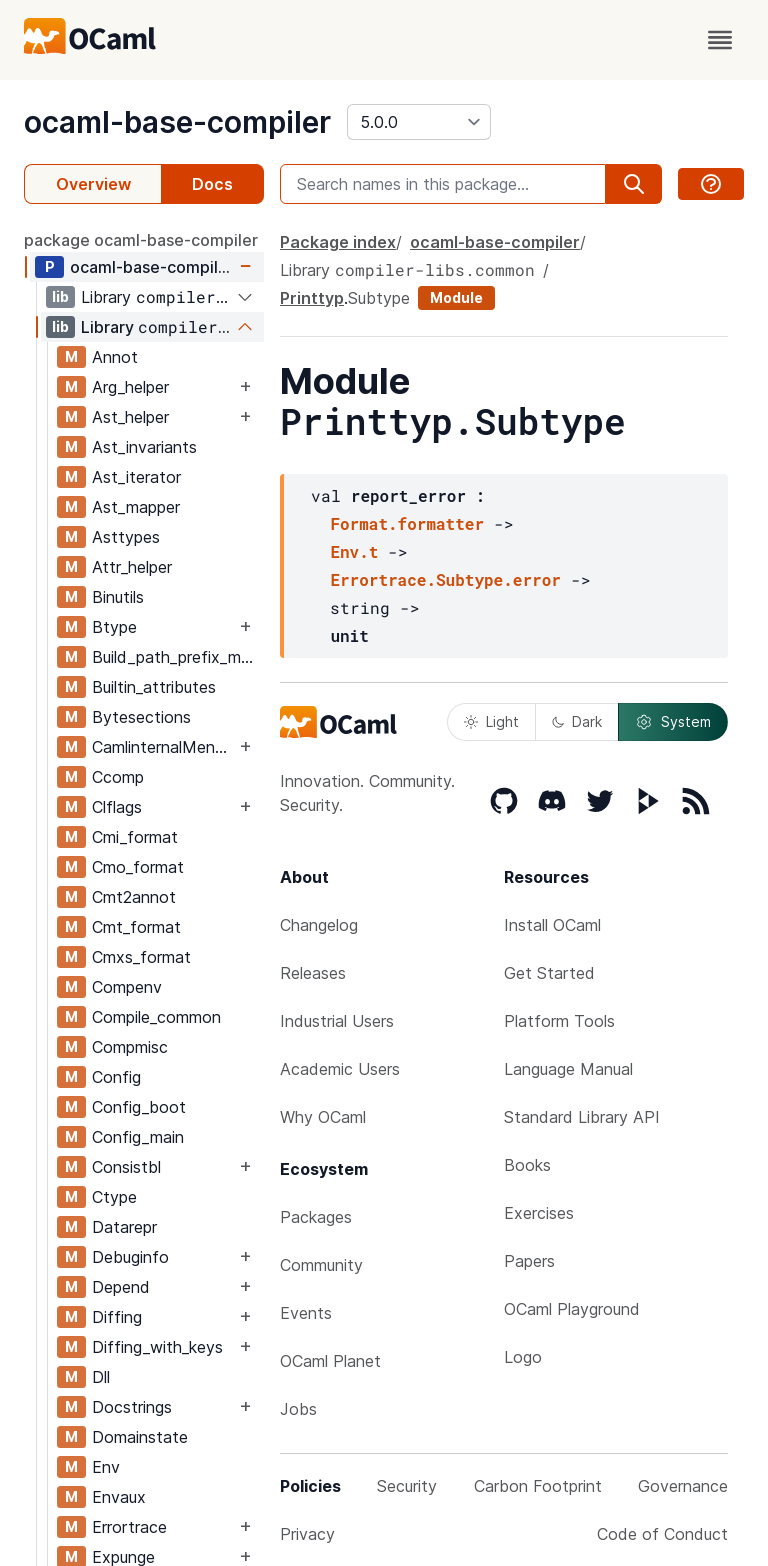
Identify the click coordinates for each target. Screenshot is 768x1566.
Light (491, 721)
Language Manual (568, 1069)
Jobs (298, 1409)
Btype (114, 627)
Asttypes (126, 537)
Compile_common (156, 1017)
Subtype (379, 298)
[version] (419, 122)
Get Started (549, 973)
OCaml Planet (330, 1361)
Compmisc (130, 1047)
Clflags (117, 807)
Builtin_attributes (154, 687)
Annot (115, 357)
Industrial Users (337, 1021)
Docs (212, 184)
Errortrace (129, 1527)
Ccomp (118, 777)
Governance (683, 1486)
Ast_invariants (144, 447)
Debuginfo (130, 1257)
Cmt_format (136, 927)
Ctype (114, 1197)
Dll (101, 1377)
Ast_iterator (136, 477)
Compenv (127, 987)
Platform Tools (559, 1021)
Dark (577, 721)
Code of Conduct (662, 1534)
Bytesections (141, 717)
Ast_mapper (136, 507)
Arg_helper (130, 387)
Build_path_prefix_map (175, 657)
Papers (529, 1261)
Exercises (539, 1213)
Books (527, 1165)
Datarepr (124, 1227)
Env (106, 1467)
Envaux (119, 1497)
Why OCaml (323, 1117)
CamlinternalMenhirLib (163, 747)
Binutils (118, 597)
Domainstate (140, 1437)
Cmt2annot (134, 897)
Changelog (319, 925)
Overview (93, 184)
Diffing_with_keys (157, 1347)
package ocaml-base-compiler (141, 240)
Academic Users (340, 1069)
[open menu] (720, 40)
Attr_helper (132, 567)
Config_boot (139, 1107)
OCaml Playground (572, 1309)
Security (407, 1486)
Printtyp (312, 298)
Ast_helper (130, 417)
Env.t (354, 551)
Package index (338, 242)
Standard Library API (582, 1117)
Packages (316, 1217)
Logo (523, 1357)
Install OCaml (552, 925)
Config (116, 1077)
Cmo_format (138, 867)
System (673, 722)
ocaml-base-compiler (177, 122)
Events (306, 1313)
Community (321, 1265)
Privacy (307, 1534)
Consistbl (126, 1167)
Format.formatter (407, 523)
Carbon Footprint (538, 1486)
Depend (121, 1287)
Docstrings (132, 1407)
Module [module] (456, 297)
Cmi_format (135, 837)
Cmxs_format (141, 957)
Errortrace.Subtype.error (445, 579)
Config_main (138, 1137)
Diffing (117, 1317)
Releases (313, 973)
